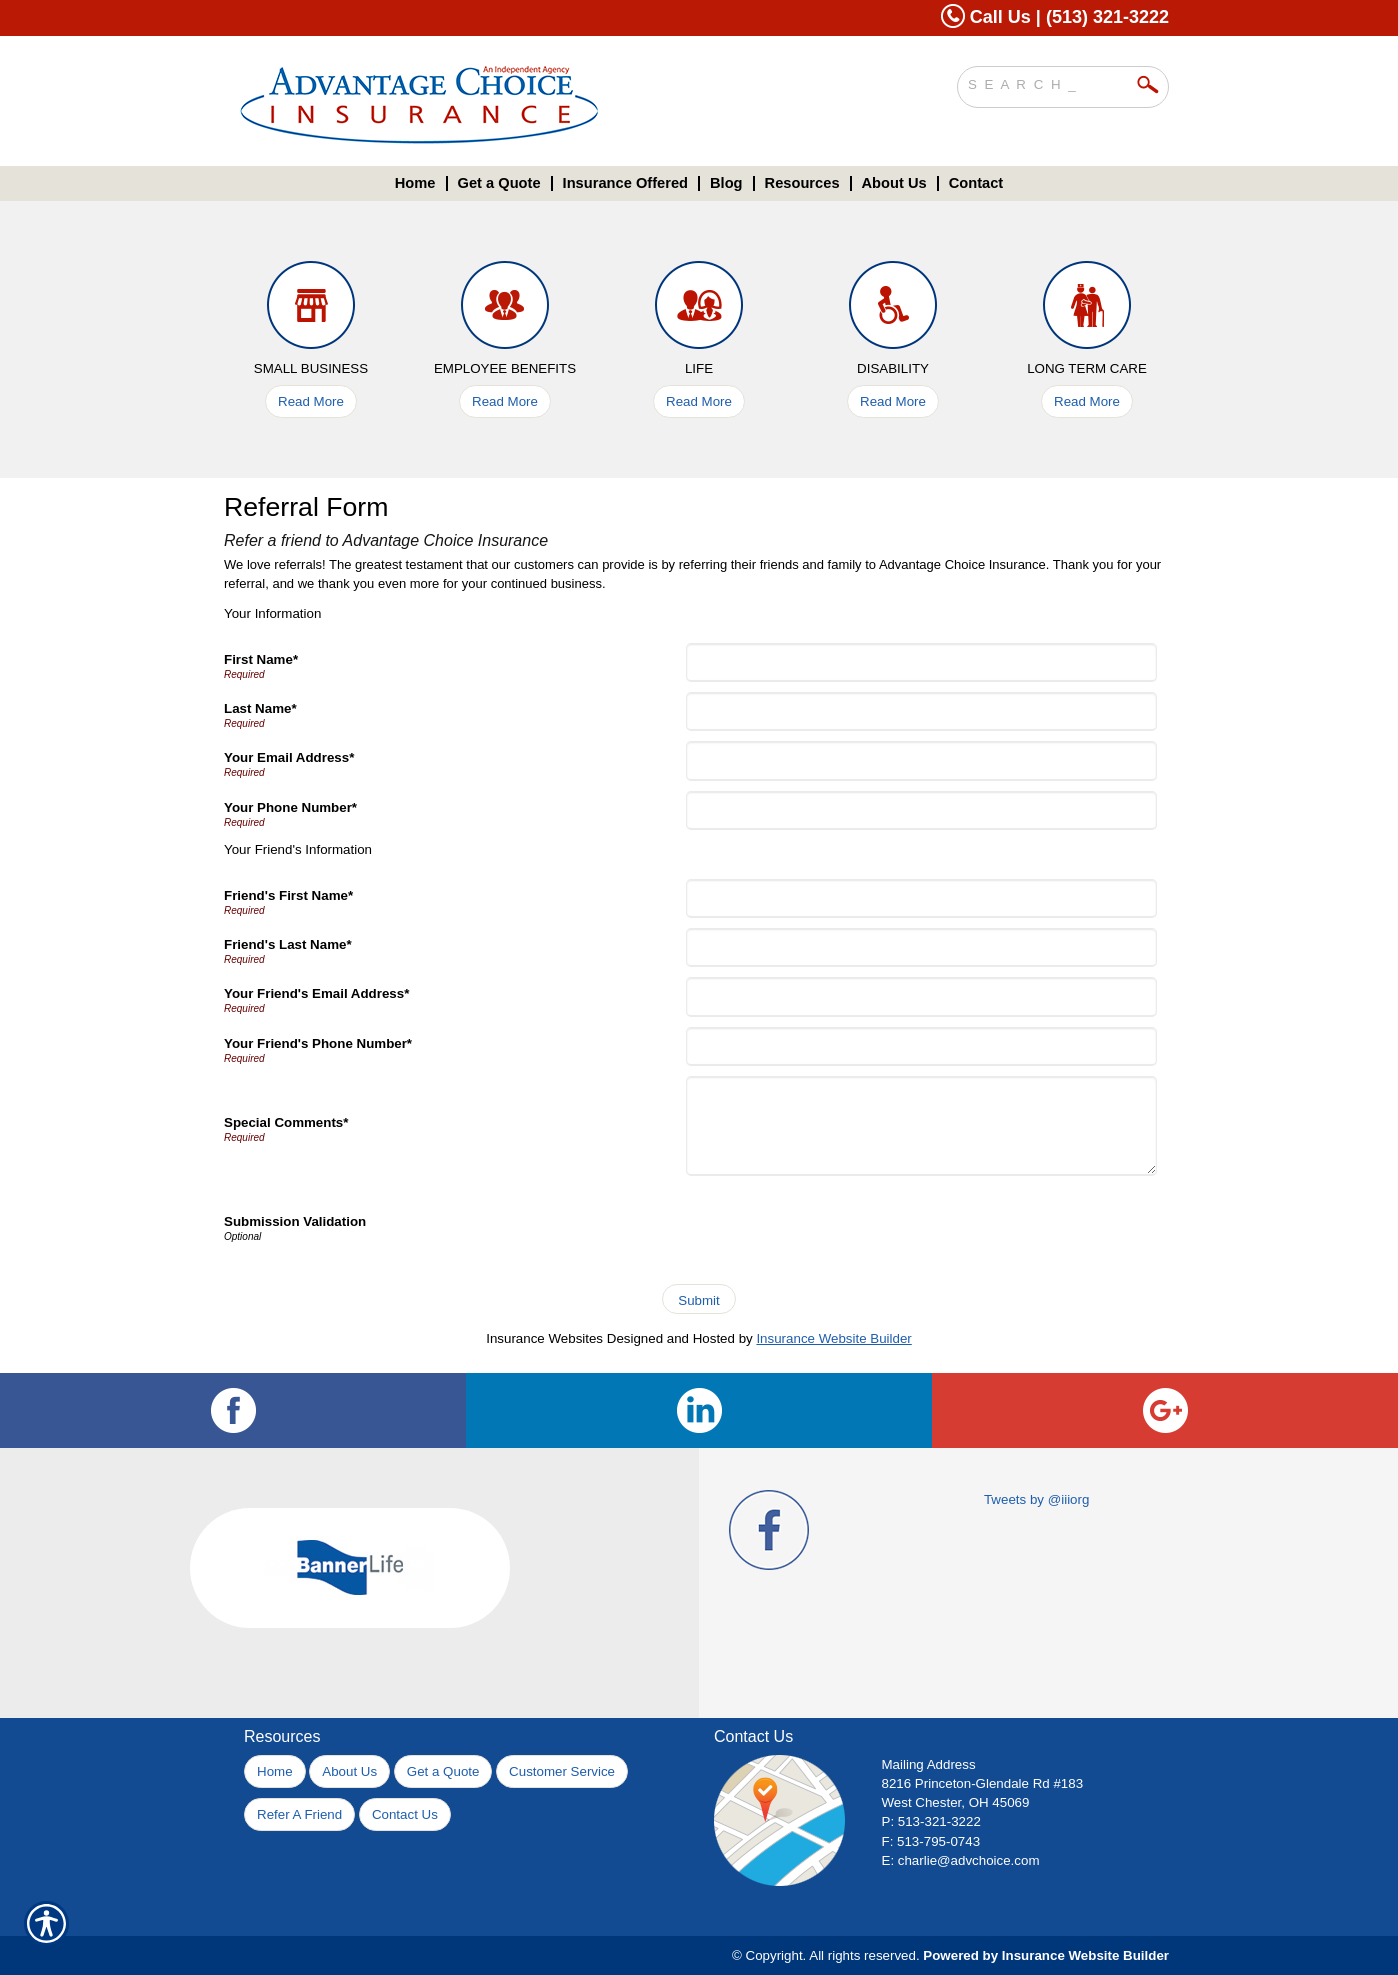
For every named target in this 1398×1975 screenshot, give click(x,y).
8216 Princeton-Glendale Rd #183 (983, 1783)
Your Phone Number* (290, 807)
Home (275, 1771)
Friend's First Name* (288, 895)
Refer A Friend (299, 1814)
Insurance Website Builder (833, 1338)
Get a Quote (443, 1771)
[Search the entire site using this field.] (1048, 82)
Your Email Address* (289, 757)
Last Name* (260, 708)
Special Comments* (286, 1122)
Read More (311, 401)
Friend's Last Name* (288, 944)
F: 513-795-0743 (931, 1841)
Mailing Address (929, 1764)
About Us (349, 1771)
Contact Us (405, 1814)
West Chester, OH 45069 (956, 1802)
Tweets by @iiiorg (1036, 1499)
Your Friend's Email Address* (316, 993)
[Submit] (698, 1299)
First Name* (261, 659)
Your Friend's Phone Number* (318, 1043)
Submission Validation (295, 1221)
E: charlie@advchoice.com (961, 1860)
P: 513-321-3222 (931, 1821)
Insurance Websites (544, 1338)
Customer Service (562, 1771)
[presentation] (842, 1225)
